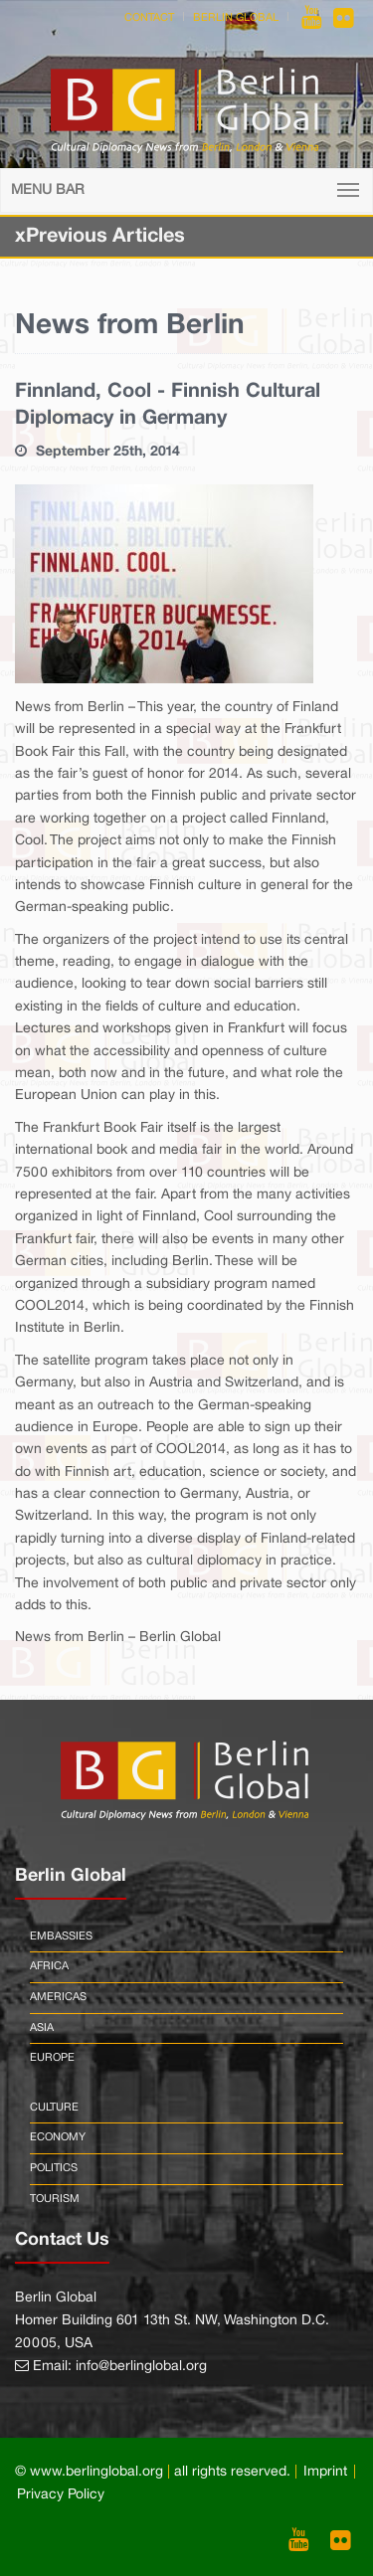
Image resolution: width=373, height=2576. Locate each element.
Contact (149, 18)
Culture (54, 2108)
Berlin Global (236, 18)
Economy (58, 2137)
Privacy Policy (60, 2494)
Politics (54, 2168)
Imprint (325, 2472)
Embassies (61, 1936)
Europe (52, 2058)
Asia (42, 2028)
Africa (49, 1966)
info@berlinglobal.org (141, 2366)
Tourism (55, 2199)
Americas (58, 1997)
